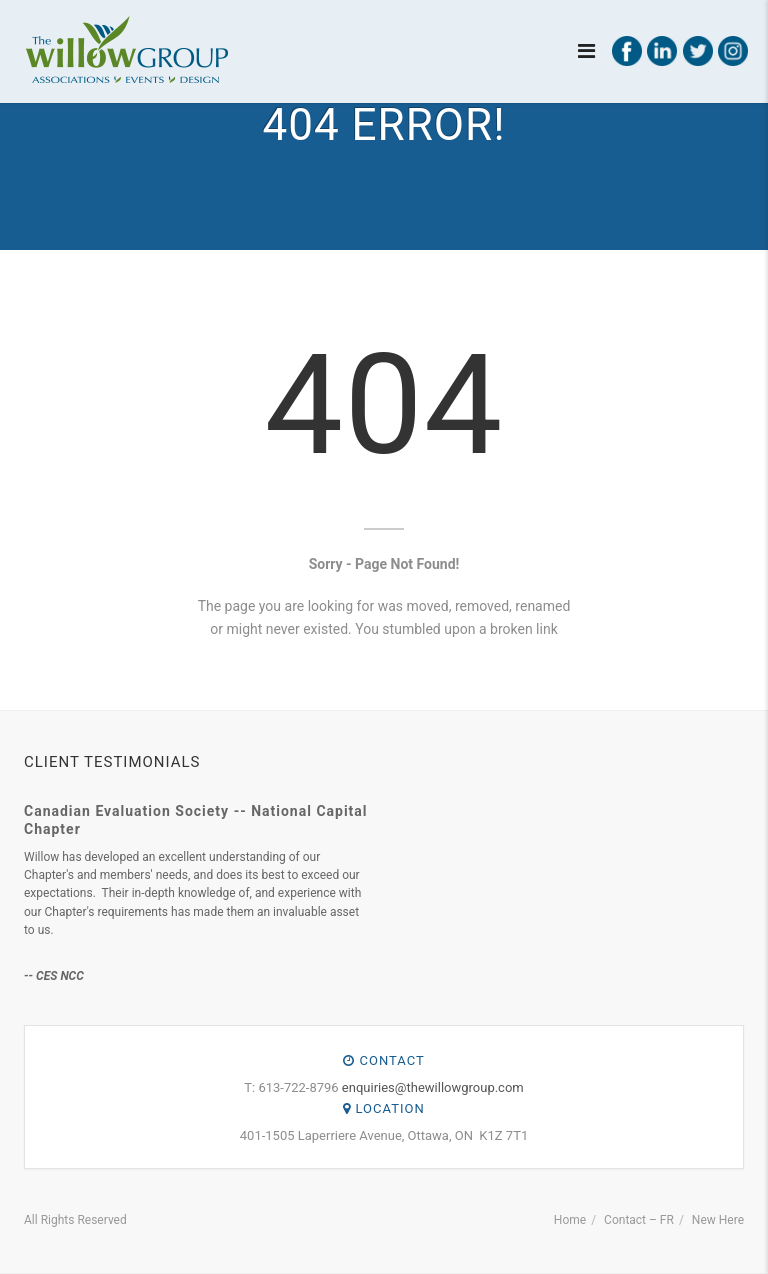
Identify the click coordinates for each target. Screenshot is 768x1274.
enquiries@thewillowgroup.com (433, 1087)
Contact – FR (639, 1220)
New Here (718, 1220)
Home (570, 1220)
